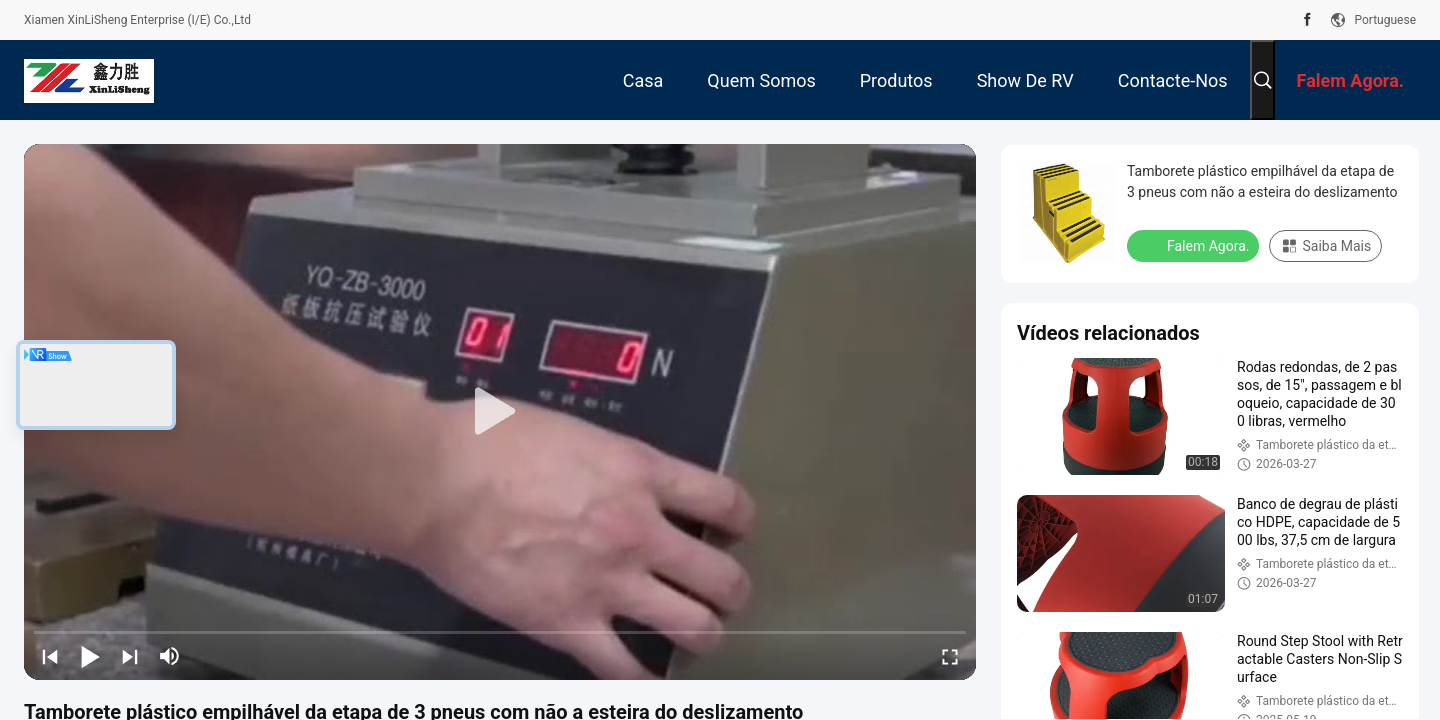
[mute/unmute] (170, 656)
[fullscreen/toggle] (950, 656)
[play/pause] (90, 656)
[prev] (50, 656)
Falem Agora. (1195, 245)
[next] (130, 656)
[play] (500, 412)
